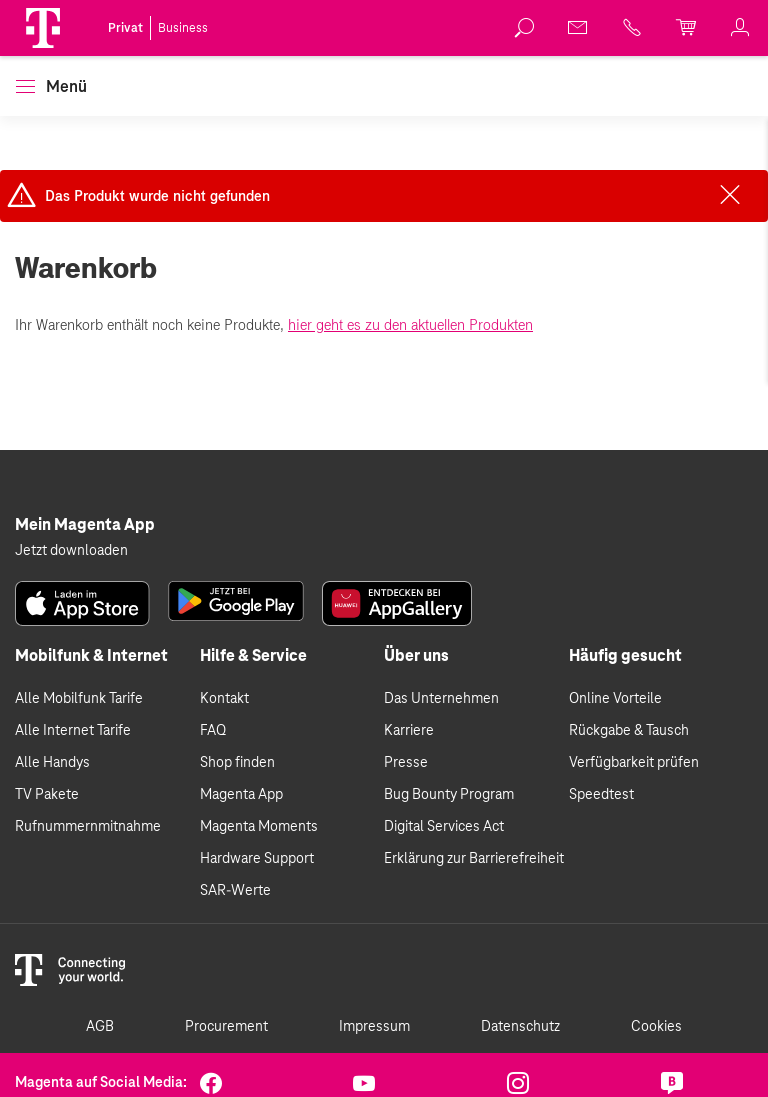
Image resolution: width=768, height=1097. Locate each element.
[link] (525, 28)
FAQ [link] (213, 731)
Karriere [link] (409, 731)
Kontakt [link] (224, 699)
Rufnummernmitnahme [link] (88, 827)
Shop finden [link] (237, 763)
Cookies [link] (656, 1027)
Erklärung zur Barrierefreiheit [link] (474, 859)
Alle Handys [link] (52, 763)
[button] (43, 28)
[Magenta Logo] (43, 28)
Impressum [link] (374, 1027)
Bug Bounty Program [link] (449, 795)
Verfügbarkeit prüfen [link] (634, 763)
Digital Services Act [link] (444, 827)
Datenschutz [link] (520, 1027)
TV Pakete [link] (47, 795)
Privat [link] (125, 28)
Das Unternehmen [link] (441, 699)
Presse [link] (406, 763)
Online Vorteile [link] (615, 699)
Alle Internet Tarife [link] (73, 731)
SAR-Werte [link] (235, 891)
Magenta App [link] (241, 795)
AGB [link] (100, 1027)
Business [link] (183, 28)
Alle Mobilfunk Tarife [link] (79, 699)
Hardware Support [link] (257, 859)
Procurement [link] (226, 1027)
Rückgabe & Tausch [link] (629, 731)
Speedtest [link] (601, 795)
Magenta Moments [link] (259, 827)
